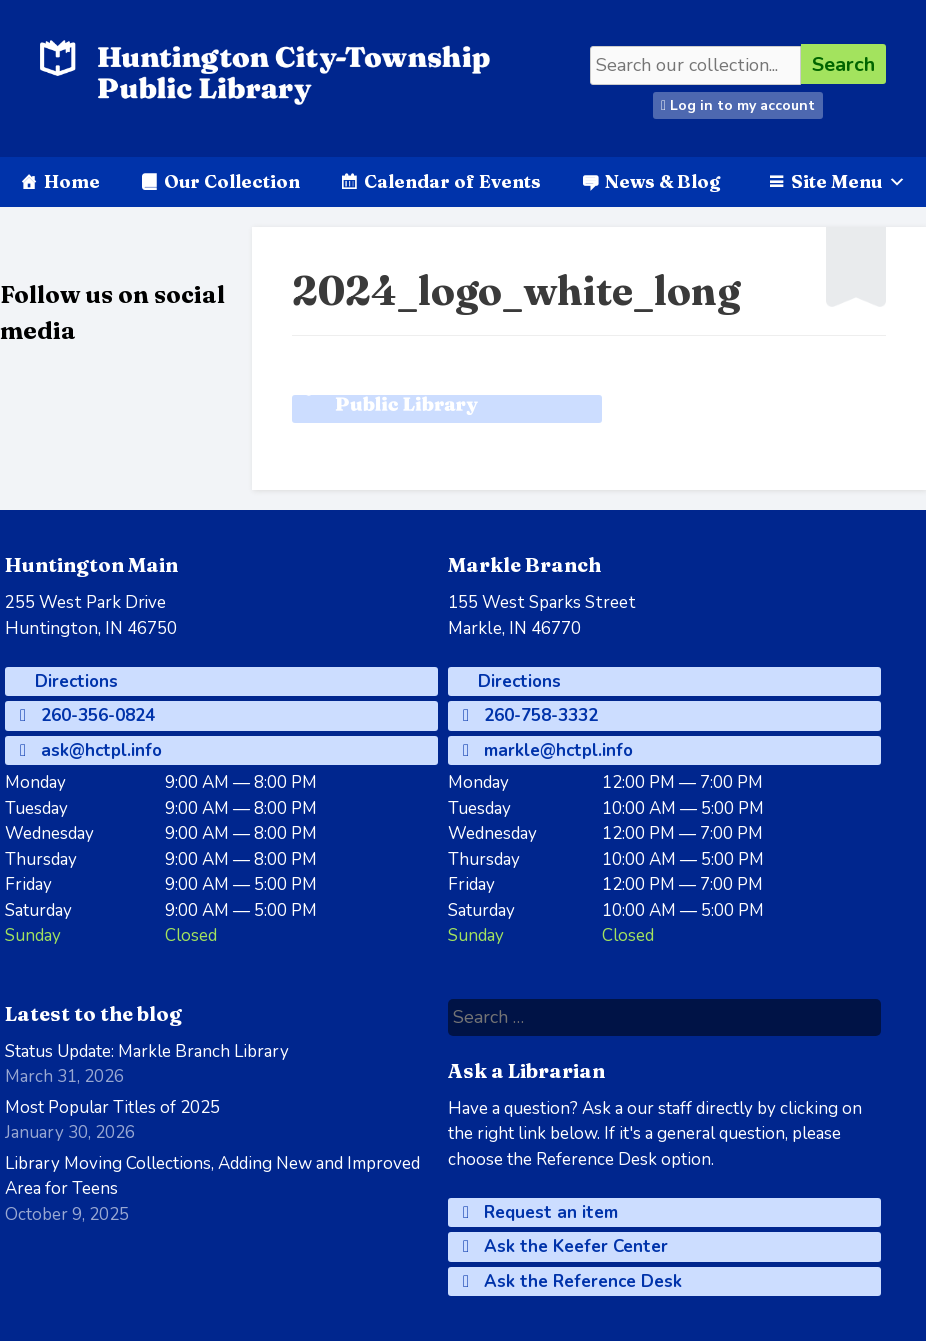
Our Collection (232, 181)
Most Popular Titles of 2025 (112, 1107)
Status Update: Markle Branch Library (147, 1051)
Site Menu (848, 181)
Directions (74, 681)
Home (72, 181)
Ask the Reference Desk (572, 1281)
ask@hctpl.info (91, 750)
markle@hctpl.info (548, 750)
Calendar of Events (452, 181)
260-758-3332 (530, 715)
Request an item (540, 1212)
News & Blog (662, 181)
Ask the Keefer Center (565, 1246)
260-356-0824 (87, 715)
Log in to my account (738, 105)
